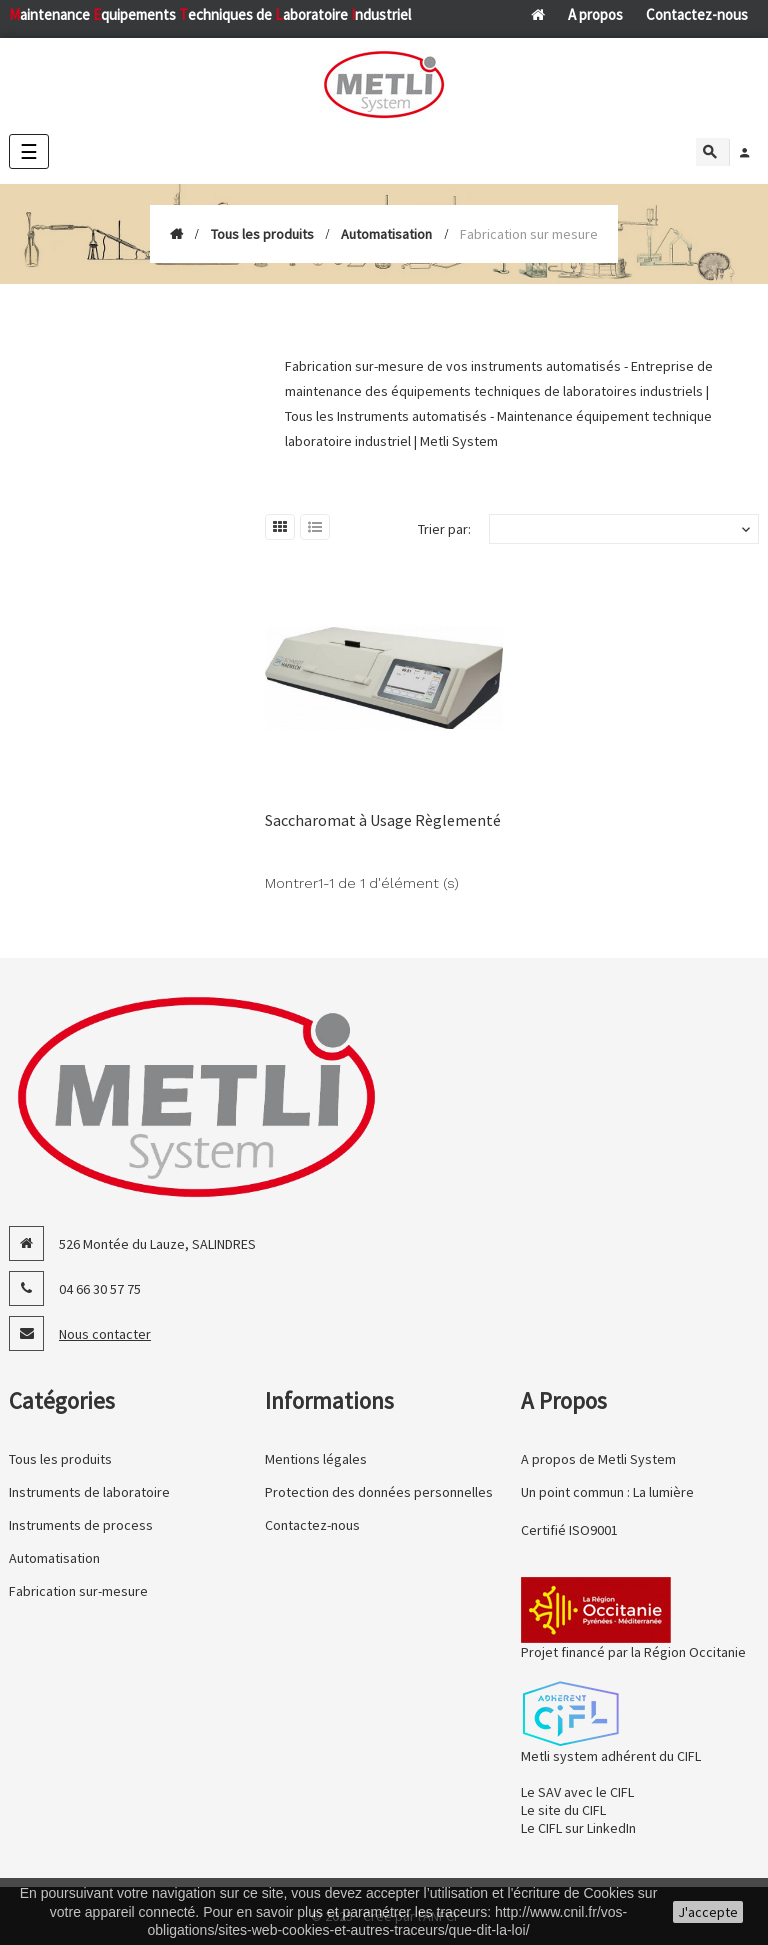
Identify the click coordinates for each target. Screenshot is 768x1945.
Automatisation (54, 1558)
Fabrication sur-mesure (78, 1591)
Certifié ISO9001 (569, 1530)
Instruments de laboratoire (89, 1492)
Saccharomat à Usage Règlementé (383, 820)
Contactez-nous (697, 14)
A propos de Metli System (598, 1459)
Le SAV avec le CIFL (577, 1792)
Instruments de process (81, 1525)
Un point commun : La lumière (607, 1492)
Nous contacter (105, 1334)
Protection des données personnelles (379, 1492)
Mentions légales (316, 1459)
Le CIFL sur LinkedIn (578, 1828)
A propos (595, 14)
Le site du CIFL (563, 1810)
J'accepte (708, 1912)
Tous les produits (60, 1459)
